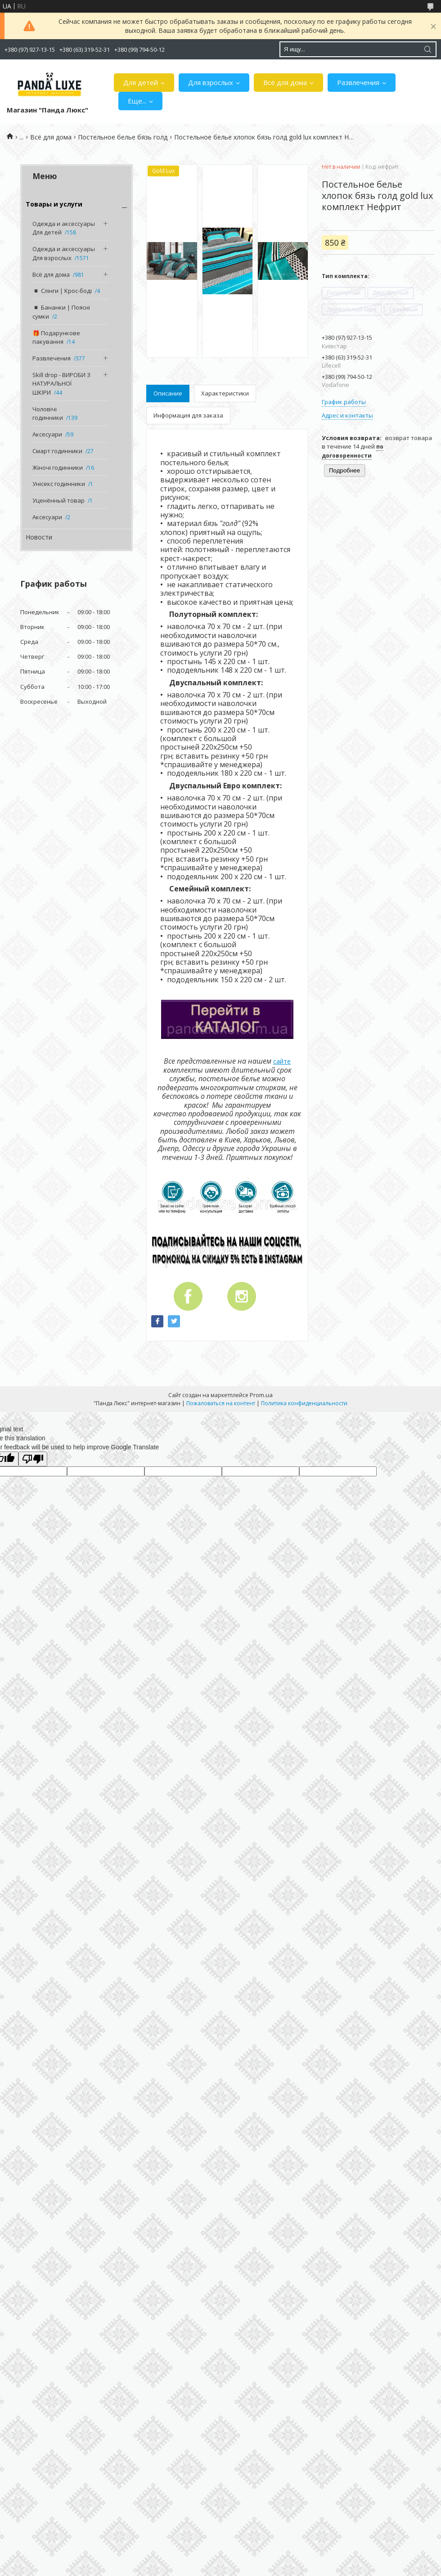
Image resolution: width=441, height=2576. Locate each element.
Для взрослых (210, 82)
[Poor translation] (32, 1459)
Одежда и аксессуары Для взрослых (63, 253)
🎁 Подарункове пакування (56, 337)
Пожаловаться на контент (220, 1403)
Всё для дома (285, 82)
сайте (282, 1061)
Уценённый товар (58, 500)
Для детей (140, 82)
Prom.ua (261, 1395)
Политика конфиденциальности (304, 1403)
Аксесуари (47, 434)
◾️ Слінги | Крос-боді (62, 291)
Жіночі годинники (57, 467)
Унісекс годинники (58, 484)
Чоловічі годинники (47, 413)
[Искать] (427, 49)
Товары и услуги (54, 204)
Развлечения (358, 82)
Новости (39, 537)
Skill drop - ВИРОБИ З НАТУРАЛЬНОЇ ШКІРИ (61, 383)
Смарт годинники (57, 451)
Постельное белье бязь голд (122, 137)
